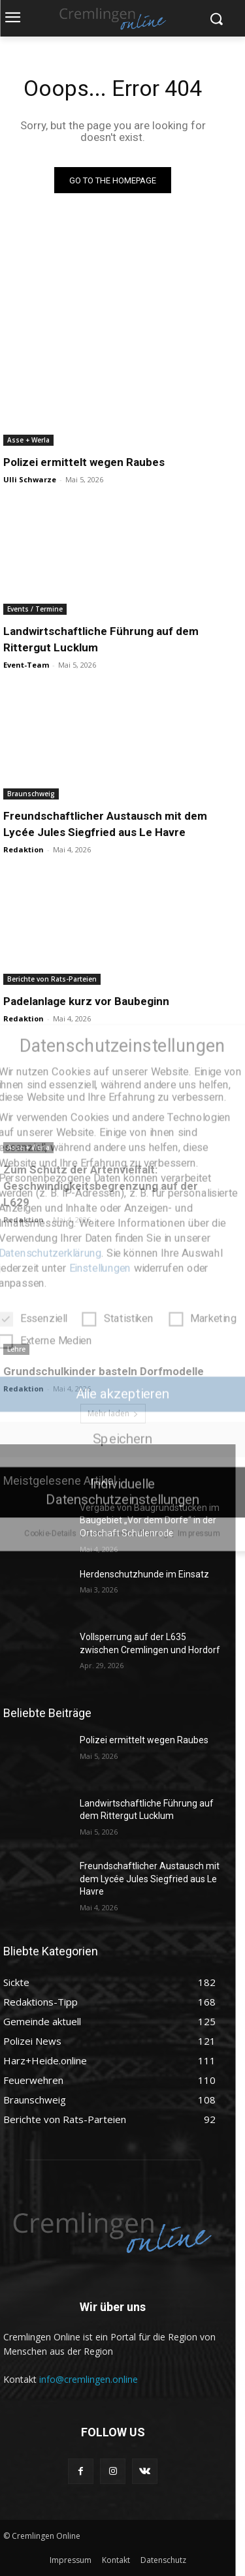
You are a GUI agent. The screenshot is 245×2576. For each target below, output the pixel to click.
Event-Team (26, 665)
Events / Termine (35, 608)
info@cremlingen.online (88, 2379)
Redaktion (23, 849)
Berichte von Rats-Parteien (52, 979)
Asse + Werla (28, 439)
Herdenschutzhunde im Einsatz (144, 1574)
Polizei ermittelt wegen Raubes (84, 462)
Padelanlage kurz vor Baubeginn (86, 1001)
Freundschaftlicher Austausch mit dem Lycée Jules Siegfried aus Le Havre (150, 1879)
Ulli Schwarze (29, 479)
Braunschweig (31, 793)
